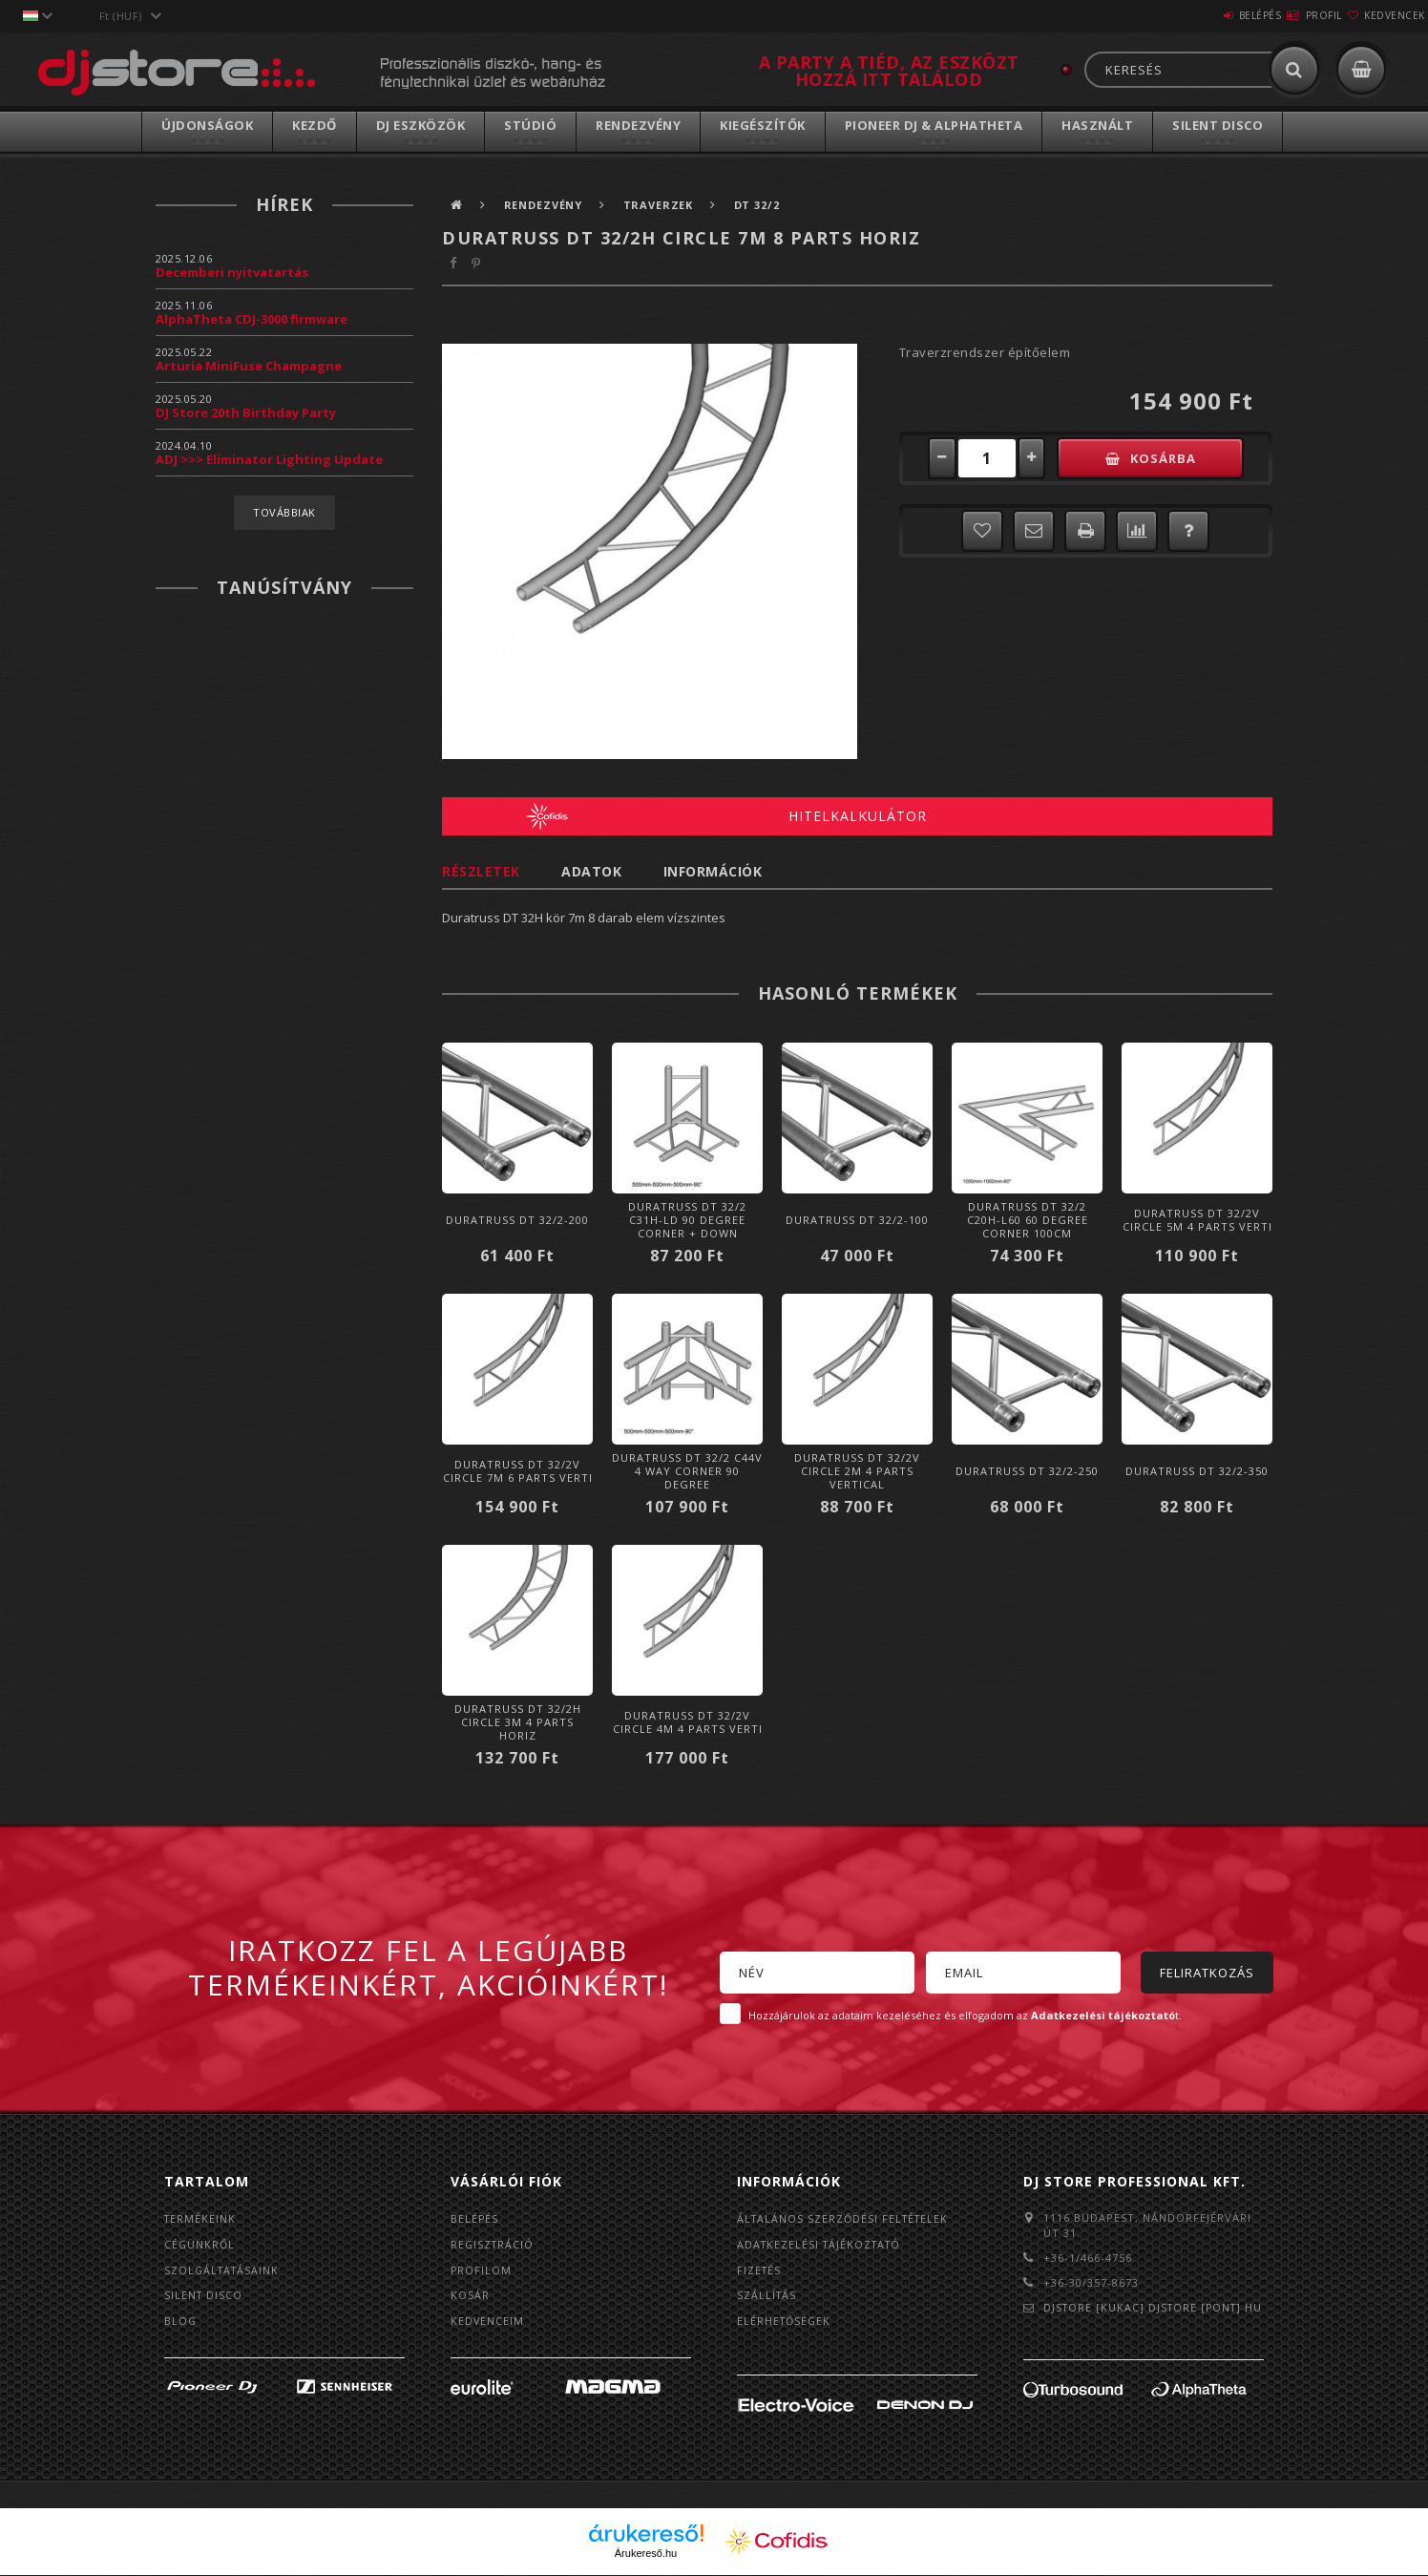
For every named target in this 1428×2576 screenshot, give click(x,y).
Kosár (470, 2296)
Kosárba (1176, 458)
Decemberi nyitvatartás (232, 272)
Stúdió (530, 125)
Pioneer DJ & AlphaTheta (934, 125)
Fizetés (760, 2270)
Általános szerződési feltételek (846, 2218)
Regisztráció (493, 2244)
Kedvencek (1383, 15)
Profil (1289, 15)
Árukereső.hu (646, 2554)
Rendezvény (638, 125)
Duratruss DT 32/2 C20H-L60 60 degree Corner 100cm (1027, 1219)
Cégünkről (200, 2244)
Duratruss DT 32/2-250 (1027, 1471)
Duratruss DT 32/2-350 (1197, 1471)
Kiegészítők (763, 125)
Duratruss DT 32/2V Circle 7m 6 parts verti (518, 1471)
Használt (1097, 125)
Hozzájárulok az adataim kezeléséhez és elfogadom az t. (965, 2015)
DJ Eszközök (421, 125)
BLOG (181, 2321)
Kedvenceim (488, 2321)
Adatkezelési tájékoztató (822, 2244)
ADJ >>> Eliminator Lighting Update (269, 459)
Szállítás (767, 2296)
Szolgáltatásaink (224, 2270)
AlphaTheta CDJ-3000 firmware (251, 319)
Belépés (1203, 15)
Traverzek (667, 205)
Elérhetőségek (785, 2321)
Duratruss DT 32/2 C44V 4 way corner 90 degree (687, 1470)
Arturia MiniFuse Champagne (249, 365)
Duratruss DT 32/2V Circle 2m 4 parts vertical (857, 1470)
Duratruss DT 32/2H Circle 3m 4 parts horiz (517, 1721)
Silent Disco (1217, 125)
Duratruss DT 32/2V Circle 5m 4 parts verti (1197, 1220)
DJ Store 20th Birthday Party (246, 412)
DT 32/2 (769, 205)
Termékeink (201, 2218)
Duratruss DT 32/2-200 (517, 1220)
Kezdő (314, 125)
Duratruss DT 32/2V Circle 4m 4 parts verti (688, 1722)
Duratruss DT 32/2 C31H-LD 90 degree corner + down (687, 1219)
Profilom (482, 2270)
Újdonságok (207, 125)
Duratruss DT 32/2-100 (857, 1220)
